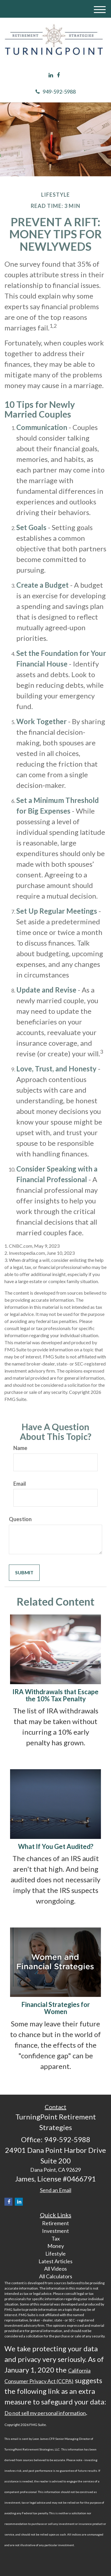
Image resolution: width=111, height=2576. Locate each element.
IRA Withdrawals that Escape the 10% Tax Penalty (55, 1695)
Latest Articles (55, 2261)
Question (20, 1519)
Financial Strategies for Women (55, 2007)
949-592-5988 (56, 91)
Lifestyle (55, 2253)
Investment (55, 2231)
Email (19, 1483)
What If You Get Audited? (55, 1846)
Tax (56, 2238)
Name (20, 1448)
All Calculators (55, 2276)
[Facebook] (58, 75)
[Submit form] (24, 1573)
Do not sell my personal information (45, 2413)
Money (55, 2246)
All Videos (55, 2268)
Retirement (55, 2223)
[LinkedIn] (51, 75)
